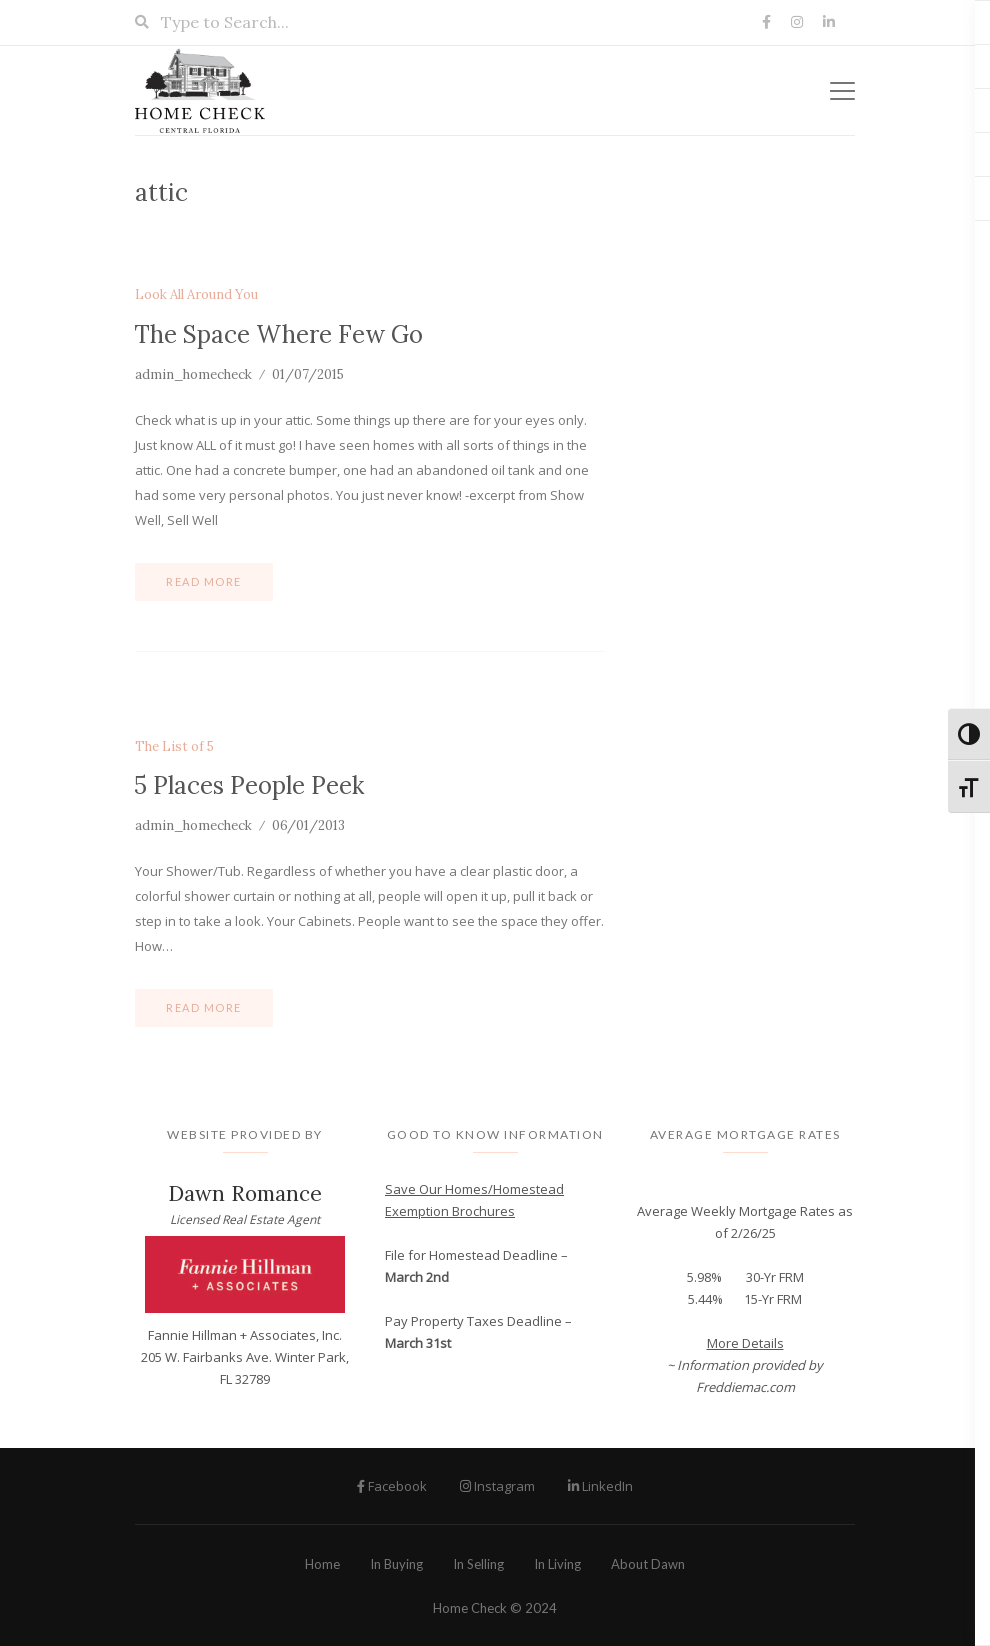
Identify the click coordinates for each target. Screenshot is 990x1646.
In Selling (478, 1564)
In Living (557, 1564)
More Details (745, 1343)
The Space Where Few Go (278, 334)
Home (322, 1564)
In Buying (396, 1564)
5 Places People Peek (249, 785)
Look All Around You (196, 295)
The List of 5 (174, 747)
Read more (204, 581)
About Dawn (648, 1564)
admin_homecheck (193, 374)
